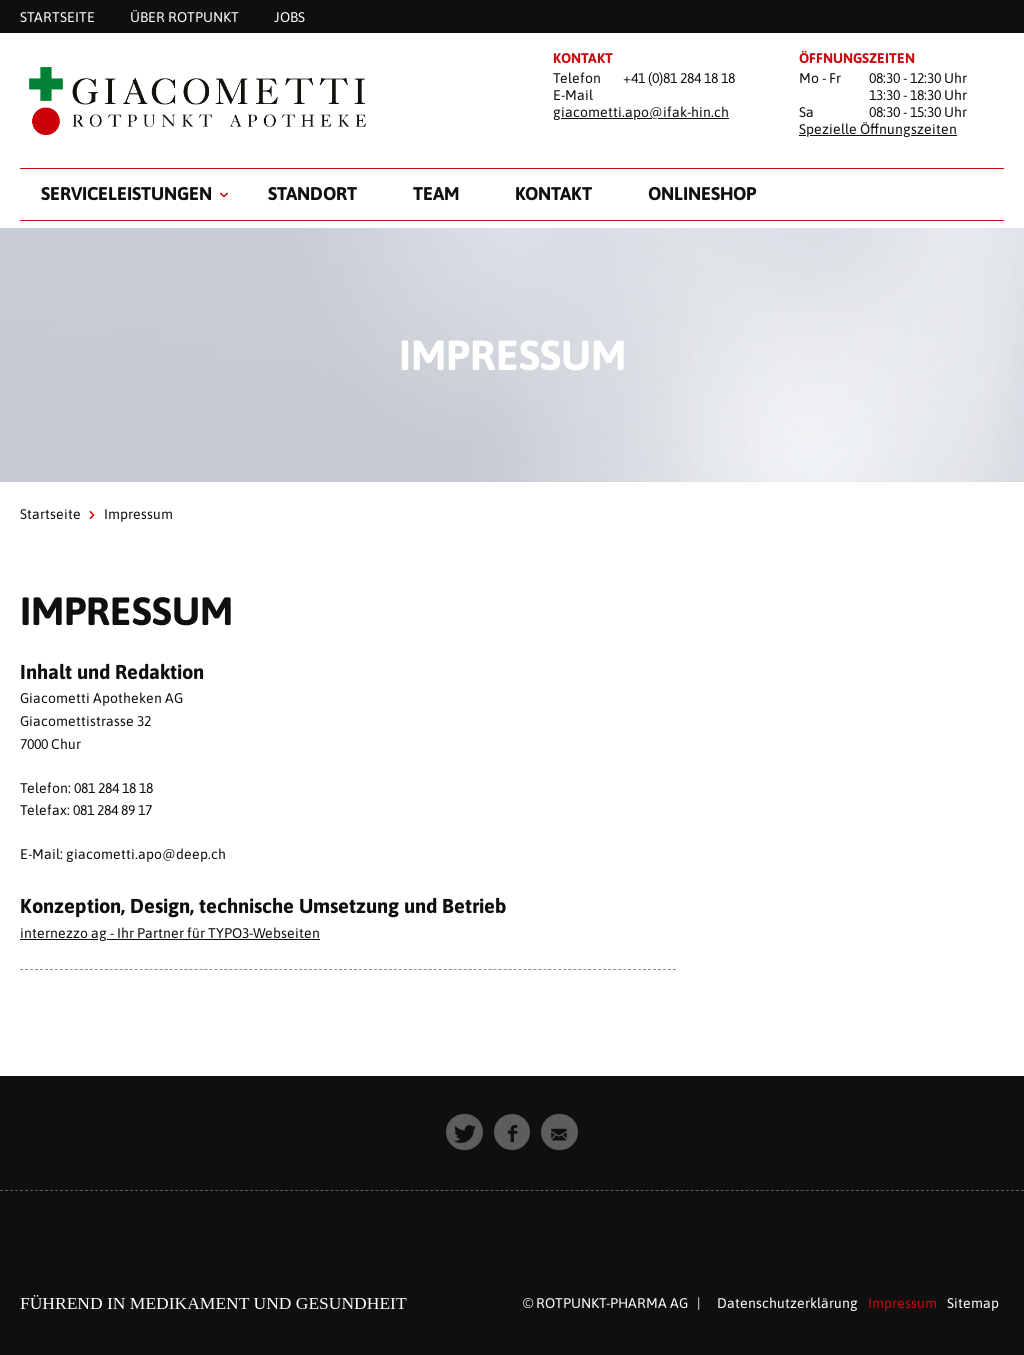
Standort (312, 193)
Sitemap (973, 1303)
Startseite (50, 514)
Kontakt (553, 193)
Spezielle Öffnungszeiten (878, 129)
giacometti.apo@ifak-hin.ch (641, 112)
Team (436, 193)
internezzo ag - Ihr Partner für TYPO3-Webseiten (170, 933)
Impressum (902, 1303)
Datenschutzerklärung (787, 1303)
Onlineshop (702, 193)
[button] (464, 1132)
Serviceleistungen (126, 193)
